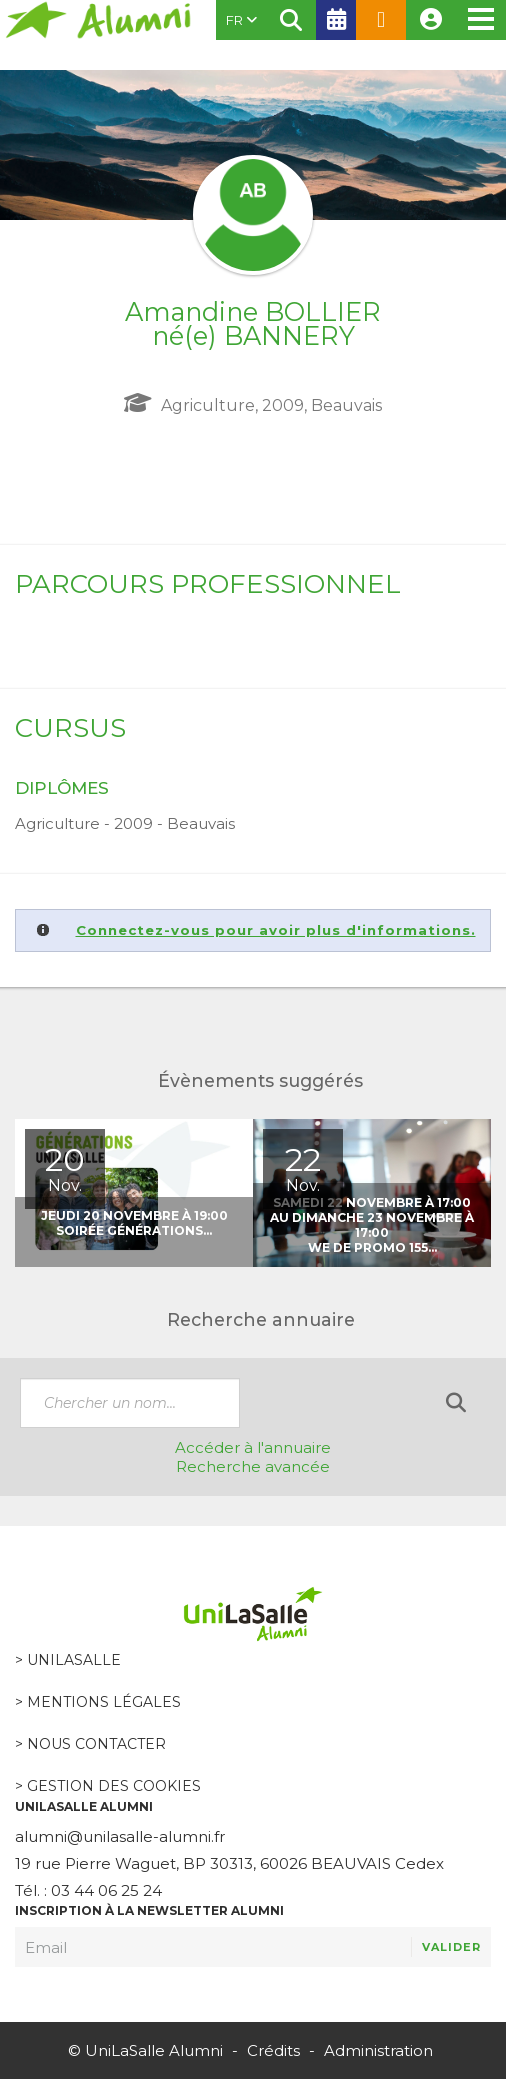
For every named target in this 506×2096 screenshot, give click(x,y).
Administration (378, 2050)
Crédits (273, 2050)
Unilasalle (74, 1660)
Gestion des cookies (114, 1786)
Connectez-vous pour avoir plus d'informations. (276, 930)
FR (241, 20)
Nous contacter (96, 1744)
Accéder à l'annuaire (253, 1447)
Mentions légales (104, 1702)
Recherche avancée (253, 1466)
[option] (134, 1192)
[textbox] (130, 1403)
